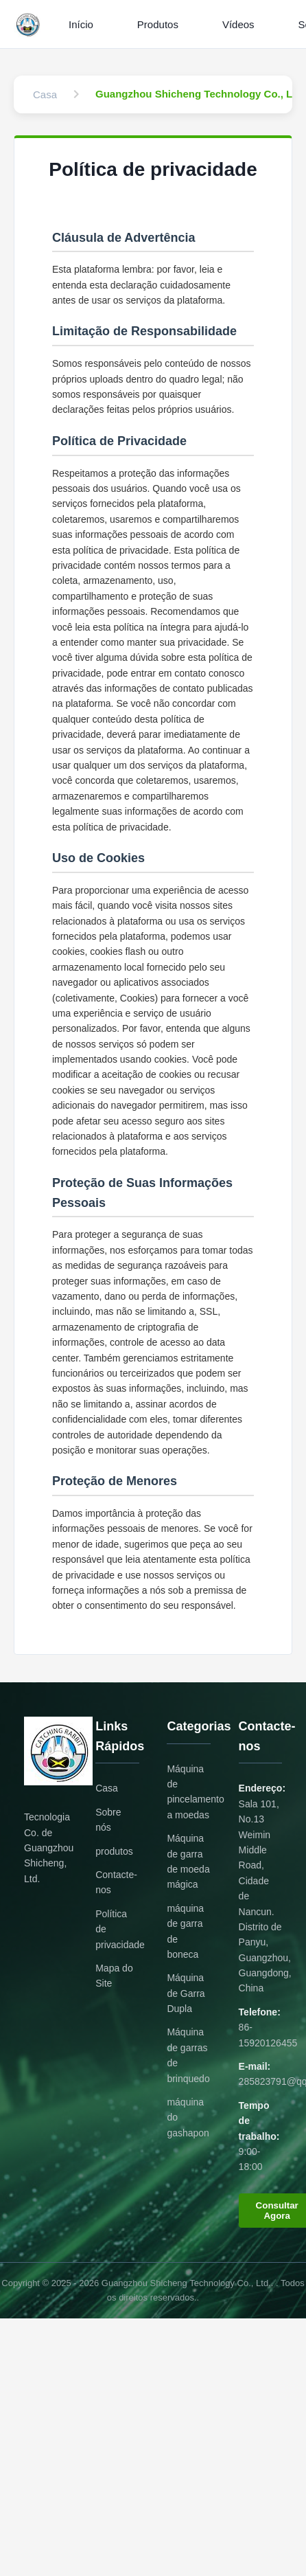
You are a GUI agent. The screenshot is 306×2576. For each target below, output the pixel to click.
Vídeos (238, 24)
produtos (113, 1851)
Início (81, 24)
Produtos (157, 24)
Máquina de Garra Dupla (185, 1993)
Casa (106, 1788)
